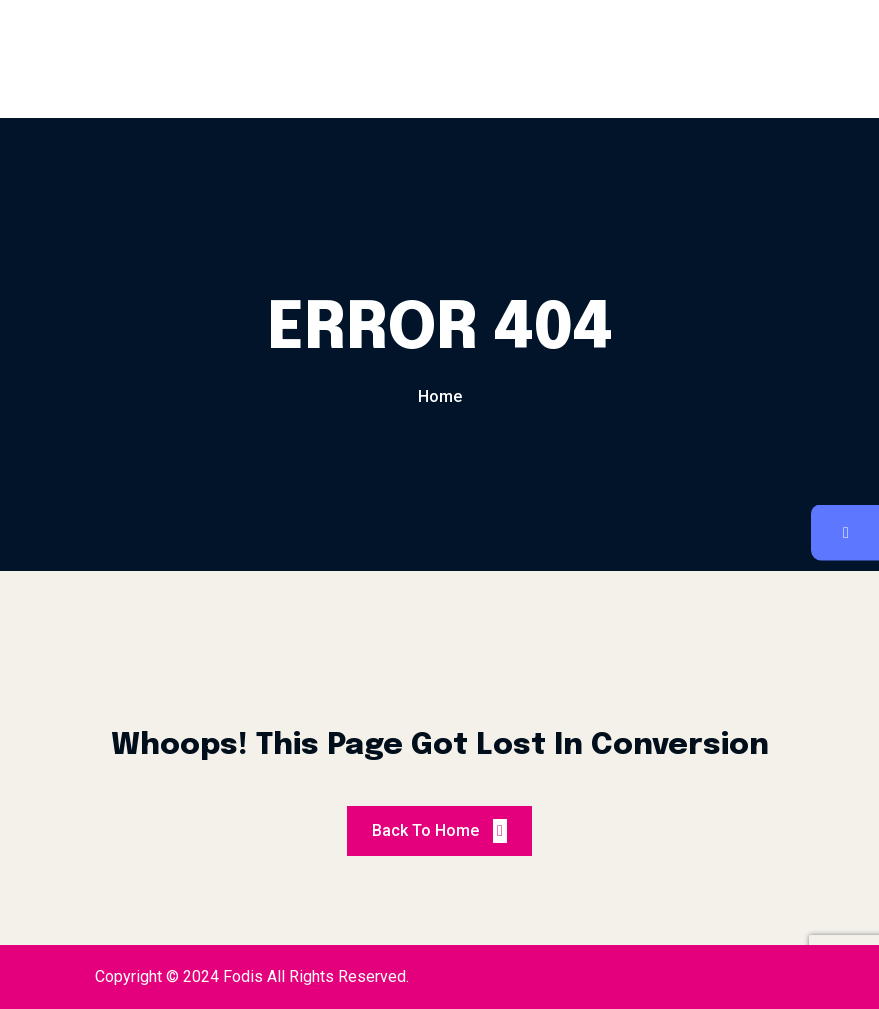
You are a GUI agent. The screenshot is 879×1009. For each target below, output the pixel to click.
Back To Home (439, 831)
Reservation (434, 59)
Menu (331, 59)
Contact (547, 59)
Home (440, 396)
